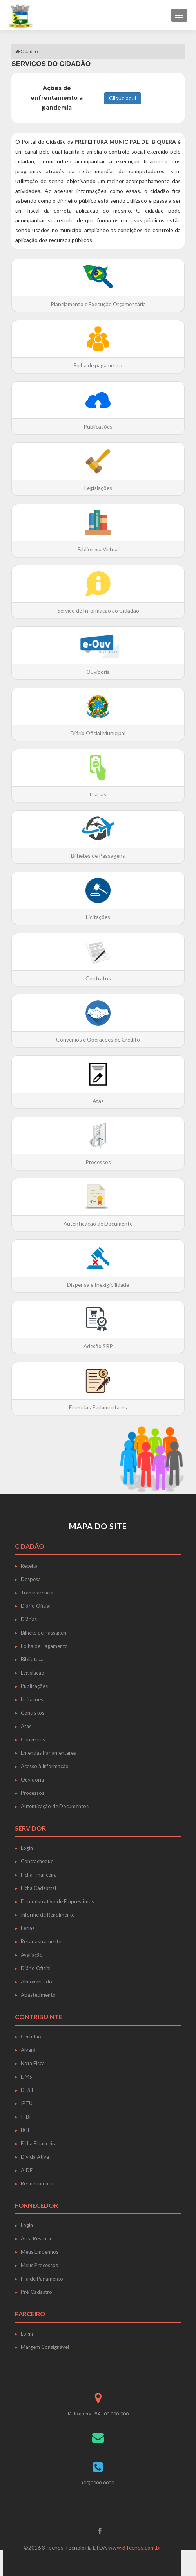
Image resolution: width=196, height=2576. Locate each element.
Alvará (28, 2050)
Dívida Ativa (35, 2157)
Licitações (32, 1699)
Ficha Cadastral (38, 1888)
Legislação (32, 1673)
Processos (32, 1793)
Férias (27, 1928)
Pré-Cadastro (36, 2292)
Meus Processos (39, 2265)
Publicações (34, 1686)
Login (27, 1848)
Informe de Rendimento (48, 1915)
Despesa (31, 1579)
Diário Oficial (36, 1606)
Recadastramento (41, 1941)
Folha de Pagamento (44, 1646)
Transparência (37, 1592)
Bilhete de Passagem (44, 1632)
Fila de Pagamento (42, 2278)
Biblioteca (32, 1659)
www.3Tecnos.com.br (134, 2547)
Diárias (29, 1619)
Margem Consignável (45, 2347)
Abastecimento (38, 1995)
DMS (26, 2076)
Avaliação (32, 1955)
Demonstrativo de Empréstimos (57, 1901)
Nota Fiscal (33, 2063)
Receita (29, 1566)
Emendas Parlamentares (48, 1753)
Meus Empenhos (39, 2252)
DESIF (27, 2090)
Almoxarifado (36, 1981)
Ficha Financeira (39, 1874)
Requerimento (37, 2183)
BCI (25, 2130)
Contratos (32, 1713)
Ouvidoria (32, 1779)
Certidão (31, 2036)
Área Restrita (36, 2238)
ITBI (26, 2117)
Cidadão (26, 51)
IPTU (27, 2103)
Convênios (33, 1739)
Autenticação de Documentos (55, 1806)
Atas (26, 1726)
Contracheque (37, 1861)
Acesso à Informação (45, 1766)
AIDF (27, 2170)
